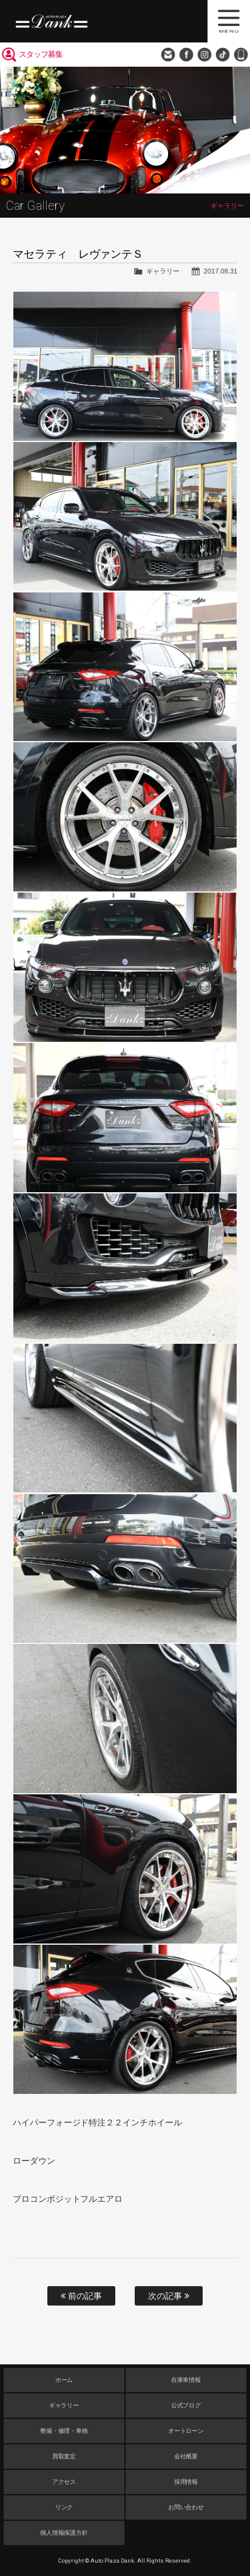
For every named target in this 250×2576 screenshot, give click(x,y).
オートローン (186, 2430)
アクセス (64, 2481)
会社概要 (186, 2456)
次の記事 (168, 2296)
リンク (64, 2507)
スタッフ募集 (40, 54)
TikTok (223, 54)
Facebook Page (186, 54)
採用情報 (186, 2481)
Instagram (204, 54)
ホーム (64, 2379)
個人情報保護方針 (64, 2532)
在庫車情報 (186, 2379)
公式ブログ (186, 2405)
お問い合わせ (168, 54)
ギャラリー (163, 271)
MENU (229, 21)
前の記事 (81, 2296)
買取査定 (64, 2456)
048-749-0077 (241, 54)
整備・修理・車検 (64, 2430)
